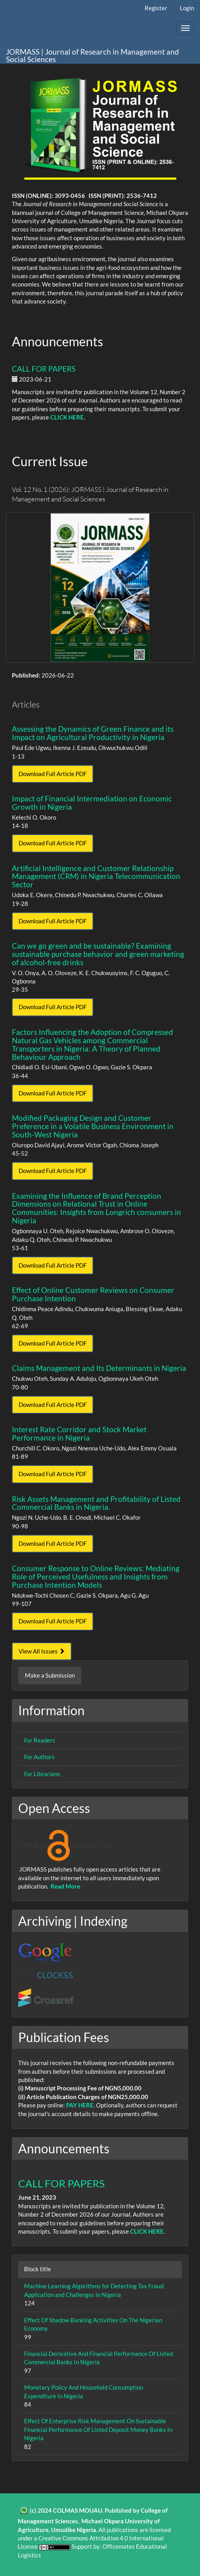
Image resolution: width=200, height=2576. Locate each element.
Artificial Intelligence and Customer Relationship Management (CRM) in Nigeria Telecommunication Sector (96, 876)
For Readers (39, 1740)
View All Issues (42, 1651)
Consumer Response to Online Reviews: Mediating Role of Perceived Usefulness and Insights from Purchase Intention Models (95, 1576)
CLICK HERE (67, 417)
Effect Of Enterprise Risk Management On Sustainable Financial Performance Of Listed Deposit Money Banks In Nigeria (98, 2429)
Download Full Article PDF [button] (53, 773)
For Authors (39, 1756)
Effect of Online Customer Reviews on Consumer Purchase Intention (93, 1294)
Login (187, 7)
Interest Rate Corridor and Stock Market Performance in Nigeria (79, 1433)
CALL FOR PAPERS (43, 368)
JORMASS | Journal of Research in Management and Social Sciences (92, 55)
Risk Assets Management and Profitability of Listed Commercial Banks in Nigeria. (96, 1503)
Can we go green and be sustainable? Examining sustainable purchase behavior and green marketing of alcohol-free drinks (98, 954)
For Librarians (42, 1773)
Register (156, 7)
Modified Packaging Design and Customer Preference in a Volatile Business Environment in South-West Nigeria (93, 1126)
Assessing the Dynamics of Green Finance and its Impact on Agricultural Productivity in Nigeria (93, 733)
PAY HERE (80, 2105)
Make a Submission (50, 1675)
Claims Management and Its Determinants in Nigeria (99, 1367)
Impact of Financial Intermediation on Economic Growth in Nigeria (92, 802)
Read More (65, 1886)
